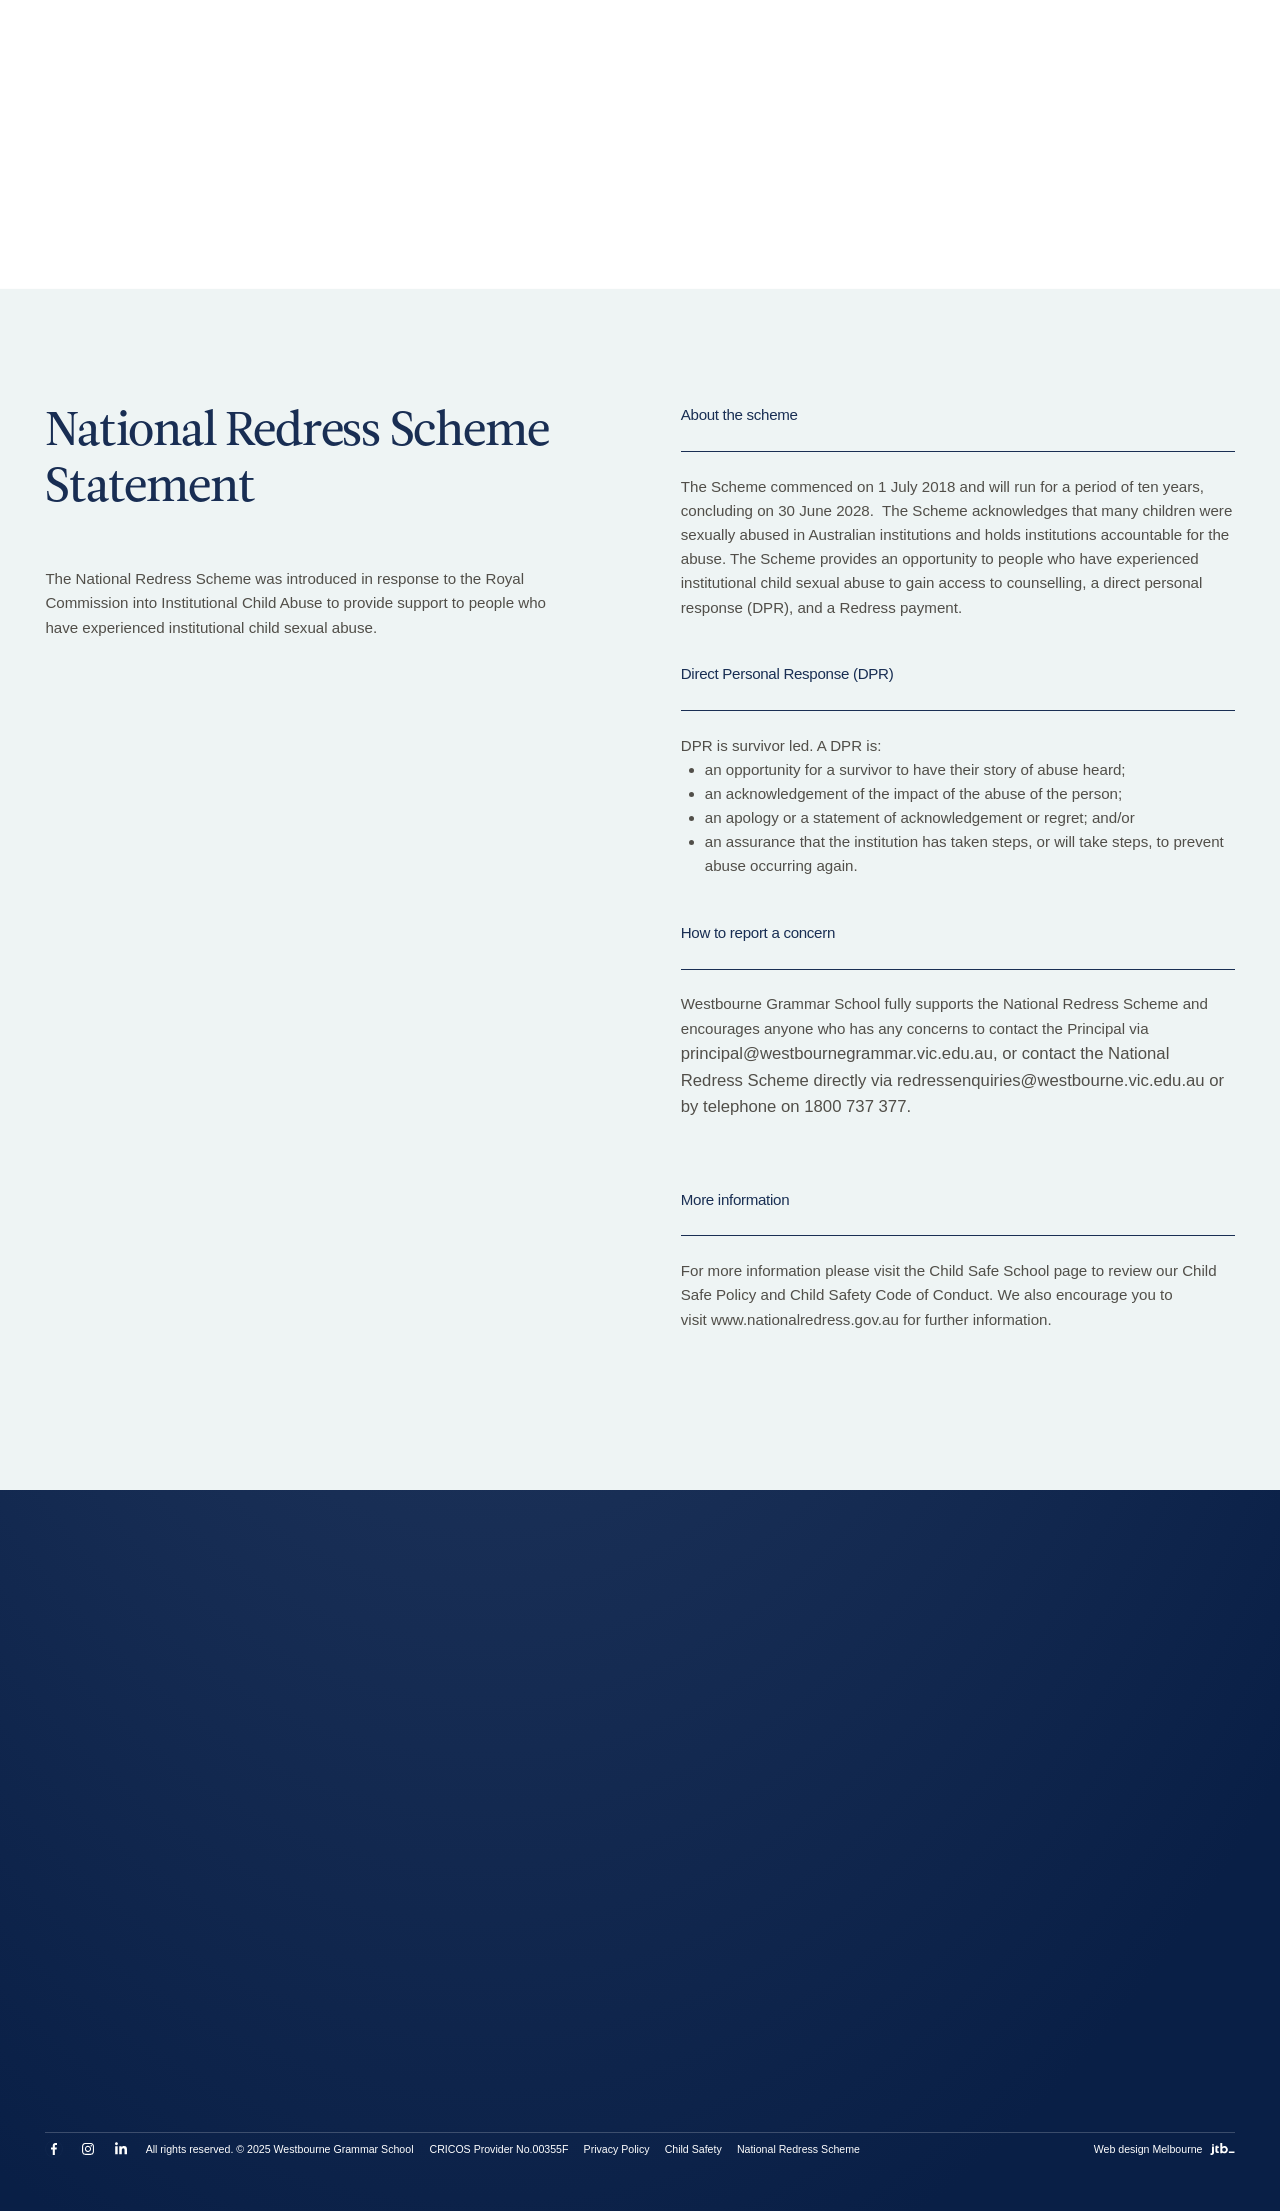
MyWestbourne (767, 57)
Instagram (88, 2149)
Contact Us (871, 57)
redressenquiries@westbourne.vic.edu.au (1051, 1080)
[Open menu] (1209, 57)
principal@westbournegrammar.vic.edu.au (837, 1053)
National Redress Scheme (798, 2149)
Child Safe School (989, 1270)
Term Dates (555, 57)
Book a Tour (365, 57)
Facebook (54, 2149)
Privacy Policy (617, 2149)
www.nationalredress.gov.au (805, 1319)
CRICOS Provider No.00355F (498, 2149)
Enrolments (461, 57)
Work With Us (656, 57)
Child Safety (693, 2149)
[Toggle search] (940, 57)
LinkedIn (121, 2149)
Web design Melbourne (1164, 2149)
